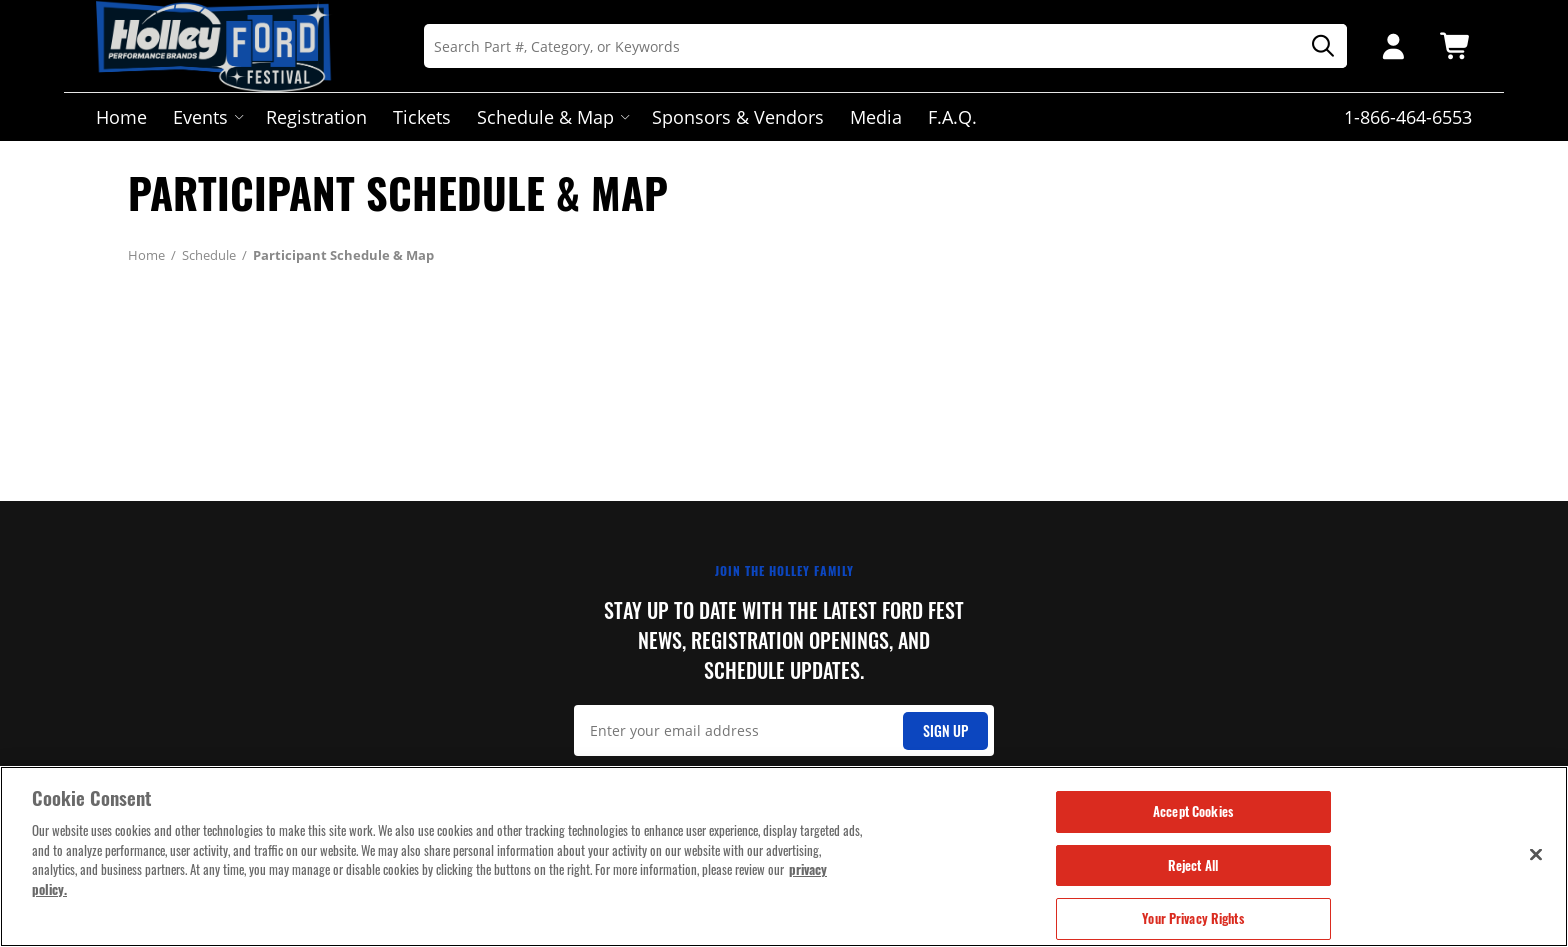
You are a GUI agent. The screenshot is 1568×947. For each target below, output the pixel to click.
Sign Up (945, 730)
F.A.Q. (952, 117)
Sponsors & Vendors (738, 117)
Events (206, 117)
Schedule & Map (551, 117)
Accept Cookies (1193, 813)
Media (876, 117)
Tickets (422, 117)
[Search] (885, 46)
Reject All (1193, 867)
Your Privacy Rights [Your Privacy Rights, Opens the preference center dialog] (1192, 921)
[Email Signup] (784, 730)
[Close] (1536, 856)
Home (121, 117)
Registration (316, 117)
